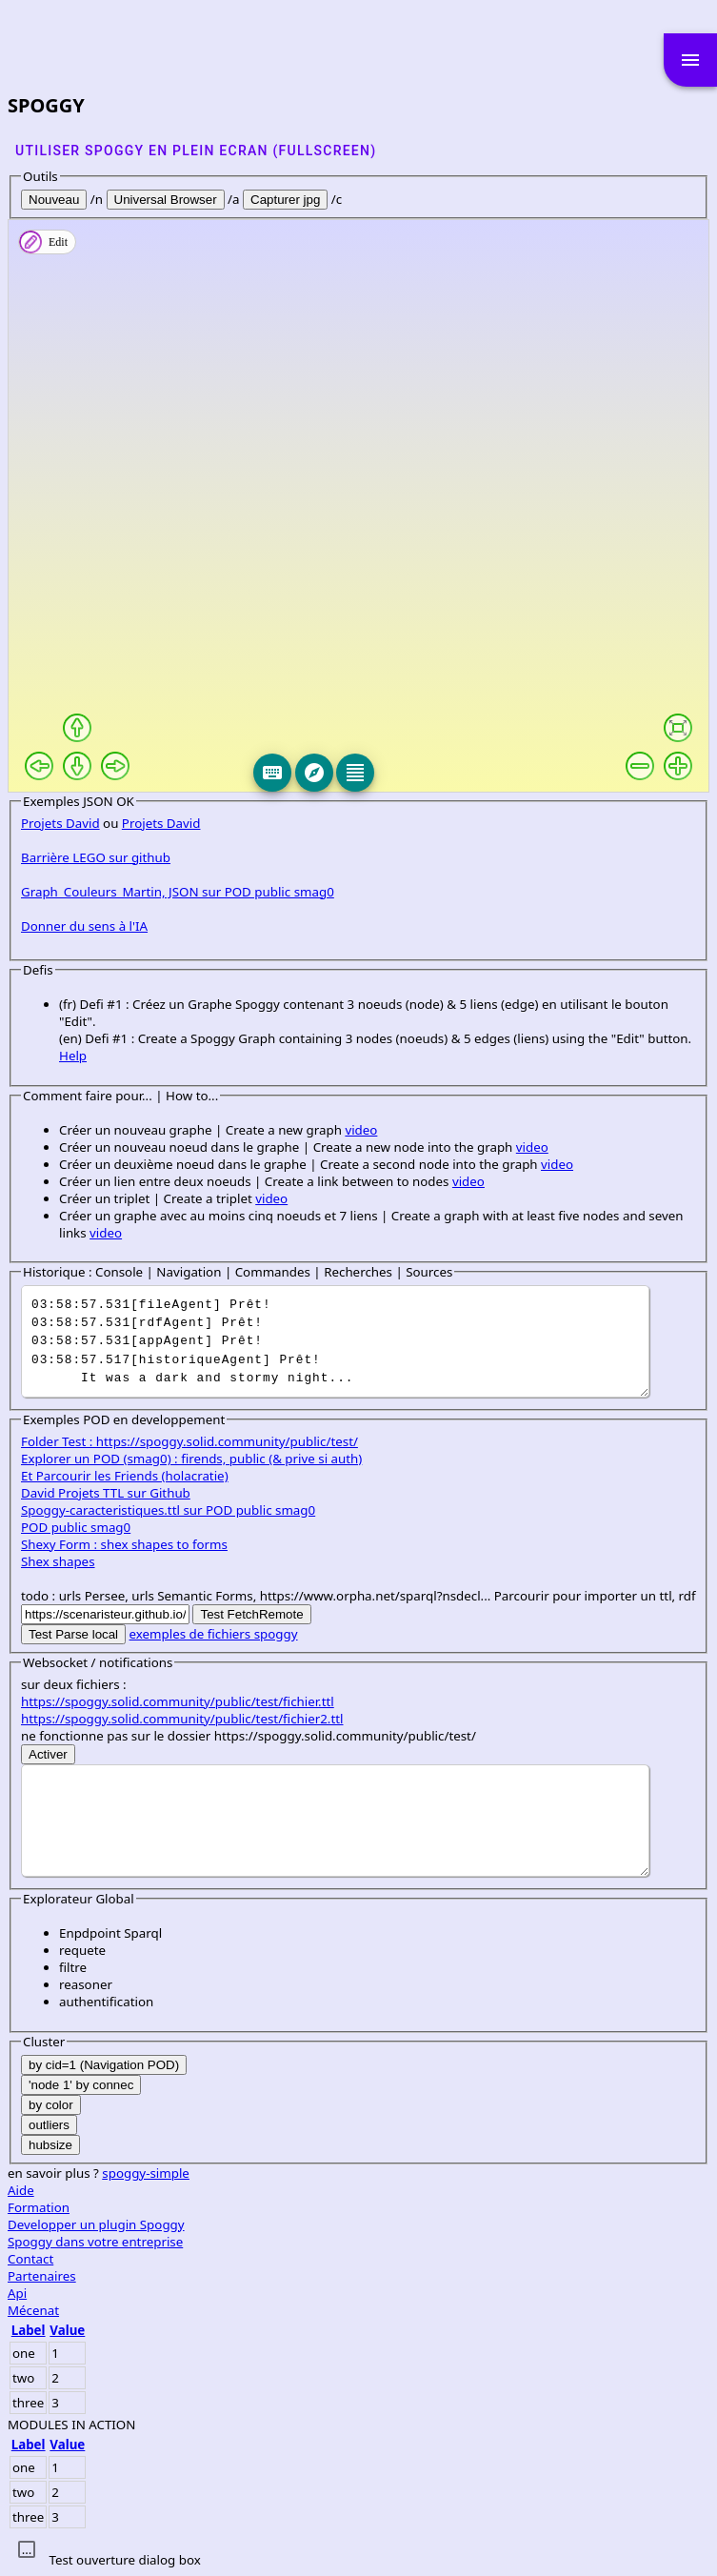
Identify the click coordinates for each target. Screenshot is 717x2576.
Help (73, 1055)
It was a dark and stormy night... (335, 1341)
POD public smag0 (75, 1527)
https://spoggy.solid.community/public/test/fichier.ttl (177, 1701)
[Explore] (314, 773)
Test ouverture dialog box (124, 2559)
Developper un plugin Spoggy (96, 2224)
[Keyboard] (272, 773)
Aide (21, 2190)
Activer (48, 1754)
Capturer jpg (285, 199)
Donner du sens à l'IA (84, 926)
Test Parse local (73, 1634)
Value (67, 2330)
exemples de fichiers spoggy (213, 1633)
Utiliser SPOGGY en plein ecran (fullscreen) (195, 150)
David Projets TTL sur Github (105, 1492)
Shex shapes (58, 1561)
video (361, 1129)
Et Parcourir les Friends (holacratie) (125, 1475)
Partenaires (42, 2275)
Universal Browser (165, 199)
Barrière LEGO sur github (95, 857)
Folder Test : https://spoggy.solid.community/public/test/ (189, 1441)
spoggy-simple (145, 2173)
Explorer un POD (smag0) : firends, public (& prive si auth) (191, 1458)
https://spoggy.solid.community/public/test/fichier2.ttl (182, 1718)
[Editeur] (355, 773)
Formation (39, 2207)
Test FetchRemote (251, 1614)
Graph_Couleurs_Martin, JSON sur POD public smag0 (177, 891)
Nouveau (54, 199)
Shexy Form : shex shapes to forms (124, 1544)
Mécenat (33, 2310)
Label (28, 2330)
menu (690, 60)
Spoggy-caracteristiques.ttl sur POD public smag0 (168, 1510)
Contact (30, 2258)
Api (17, 2293)
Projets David (60, 823)
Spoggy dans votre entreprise (95, 2241)
